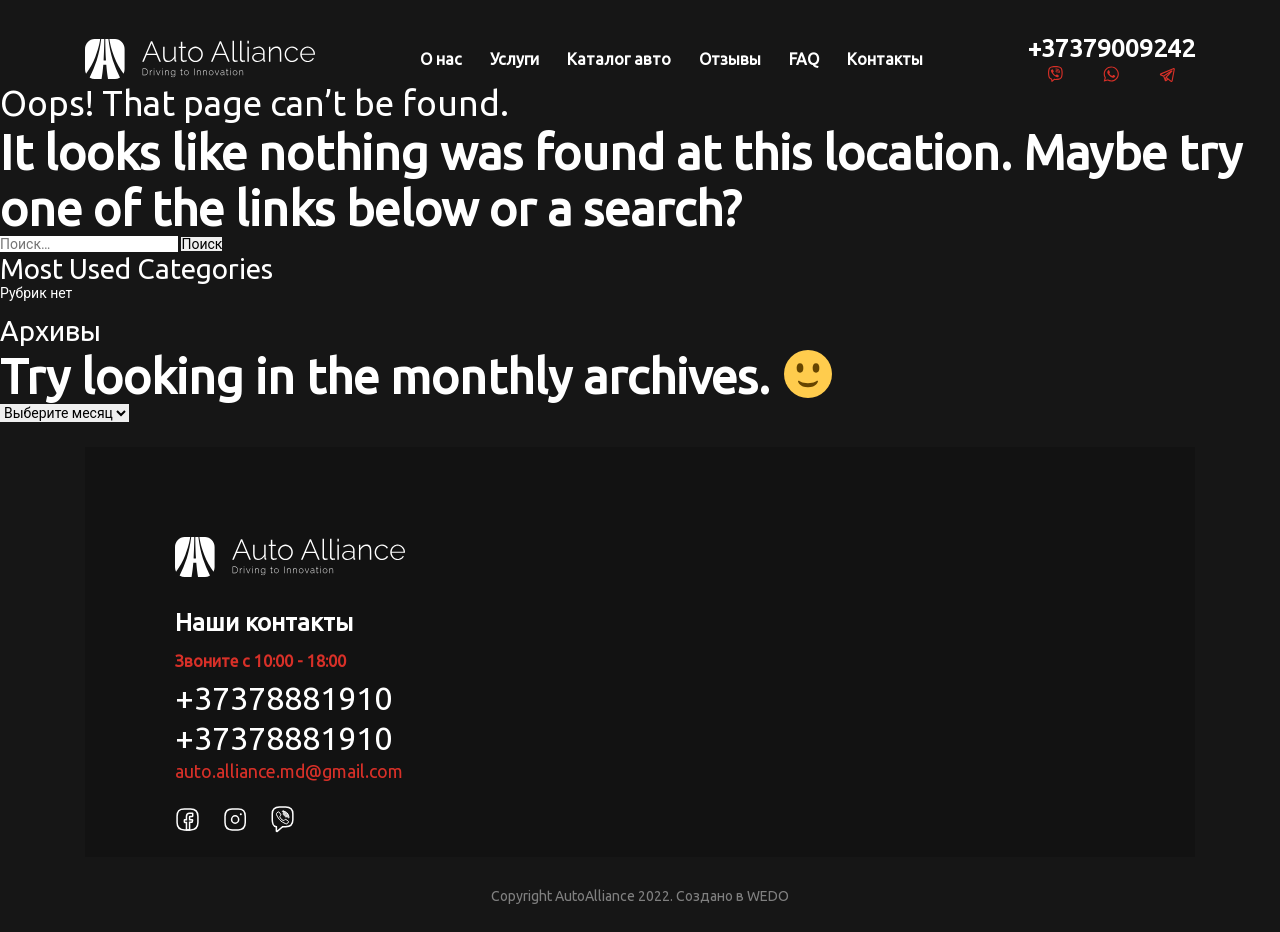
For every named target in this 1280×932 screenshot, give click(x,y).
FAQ (804, 59)
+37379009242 (1111, 48)
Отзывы (730, 59)
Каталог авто (619, 59)
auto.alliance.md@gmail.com (289, 771)
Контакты (885, 59)
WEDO (768, 896)
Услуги (514, 59)
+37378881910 (283, 698)
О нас (441, 59)
